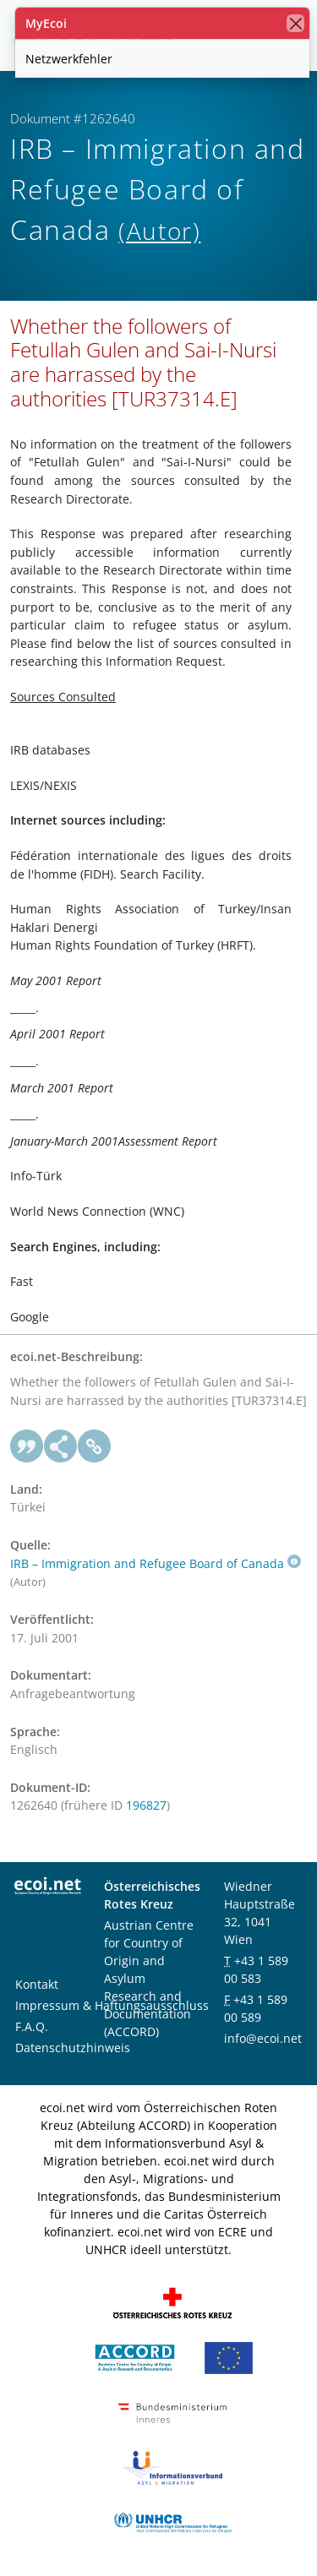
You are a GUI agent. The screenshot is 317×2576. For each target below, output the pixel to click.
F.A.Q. (31, 2026)
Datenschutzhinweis (72, 2048)
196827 (146, 1805)
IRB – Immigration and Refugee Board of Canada (155, 1563)
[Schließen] (295, 23)
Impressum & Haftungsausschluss (112, 2005)
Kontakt (36, 1984)
